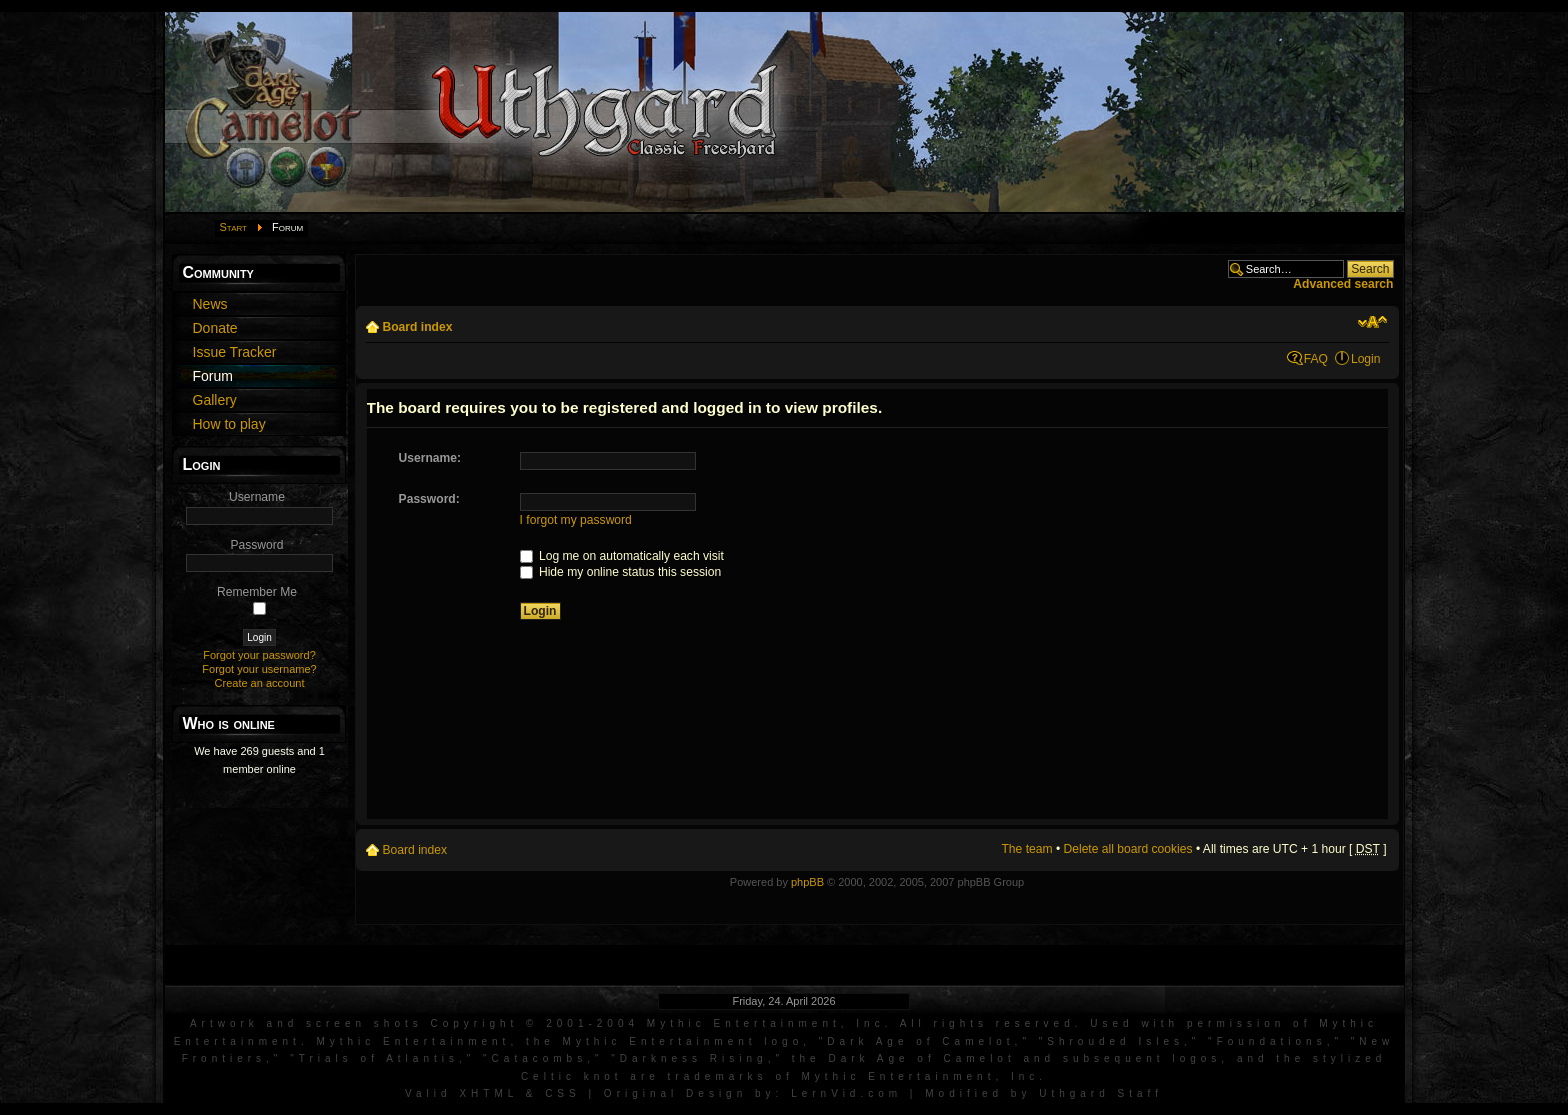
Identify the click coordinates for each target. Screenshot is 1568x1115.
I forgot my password (576, 520)
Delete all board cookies (1128, 849)
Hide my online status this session (621, 572)
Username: (430, 458)
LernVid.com (846, 1093)
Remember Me (257, 592)
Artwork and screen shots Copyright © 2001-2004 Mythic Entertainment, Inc (537, 1023)
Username (257, 497)
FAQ (1316, 359)
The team (1026, 849)
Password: (429, 499)
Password (256, 545)
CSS (563, 1093)
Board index (418, 327)
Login (1366, 359)
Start (234, 227)
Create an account (260, 683)
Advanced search (1343, 284)
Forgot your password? (259, 655)
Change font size (1372, 322)
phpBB (807, 882)
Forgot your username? (259, 669)
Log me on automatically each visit (622, 556)
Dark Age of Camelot (920, 1041)
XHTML (488, 1093)
